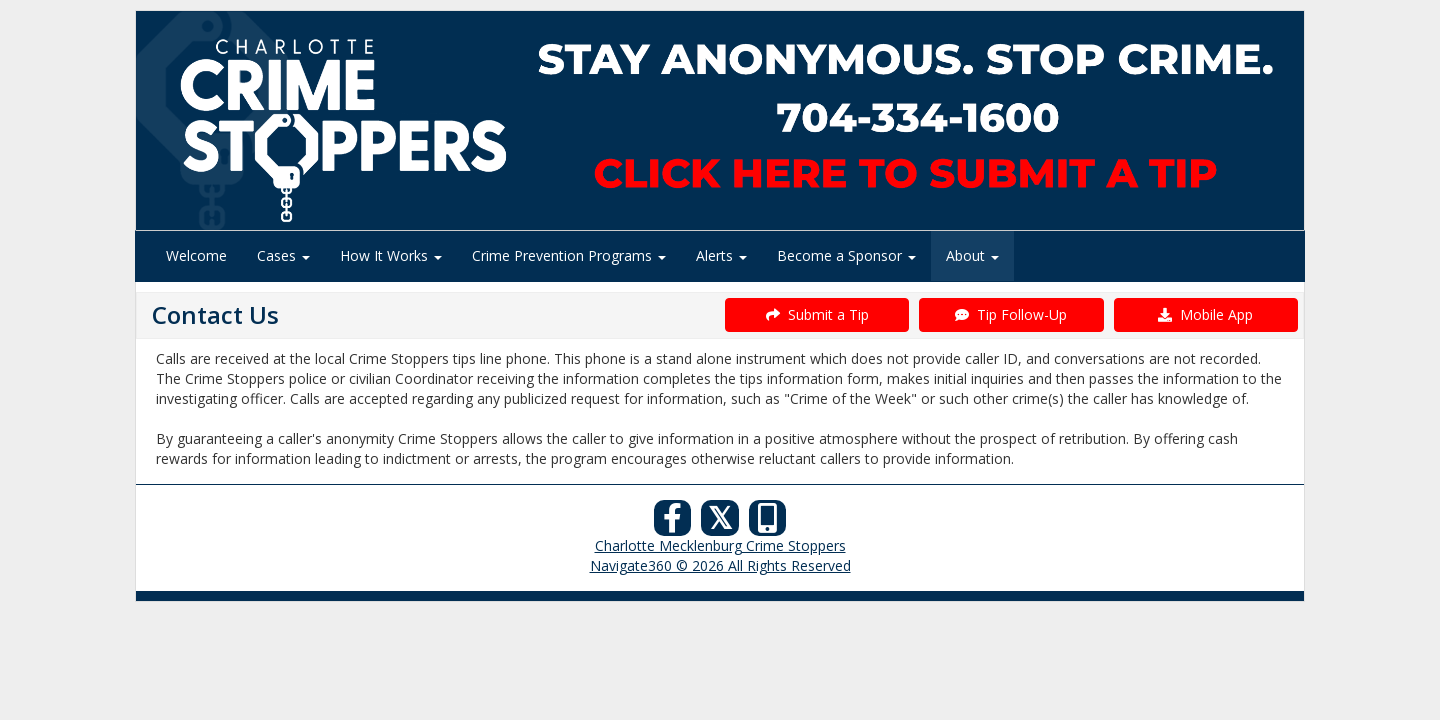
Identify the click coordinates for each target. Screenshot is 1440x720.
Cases (283, 255)
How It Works (391, 255)
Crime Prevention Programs (569, 255)
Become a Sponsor (846, 255)
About (972, 255)
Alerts (721, 255)
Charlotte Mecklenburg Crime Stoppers (720, 545)
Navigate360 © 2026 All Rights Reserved (720, 565)
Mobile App (1205, 314)
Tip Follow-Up (1011, 314)
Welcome (196, 255)
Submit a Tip (817, 314)
